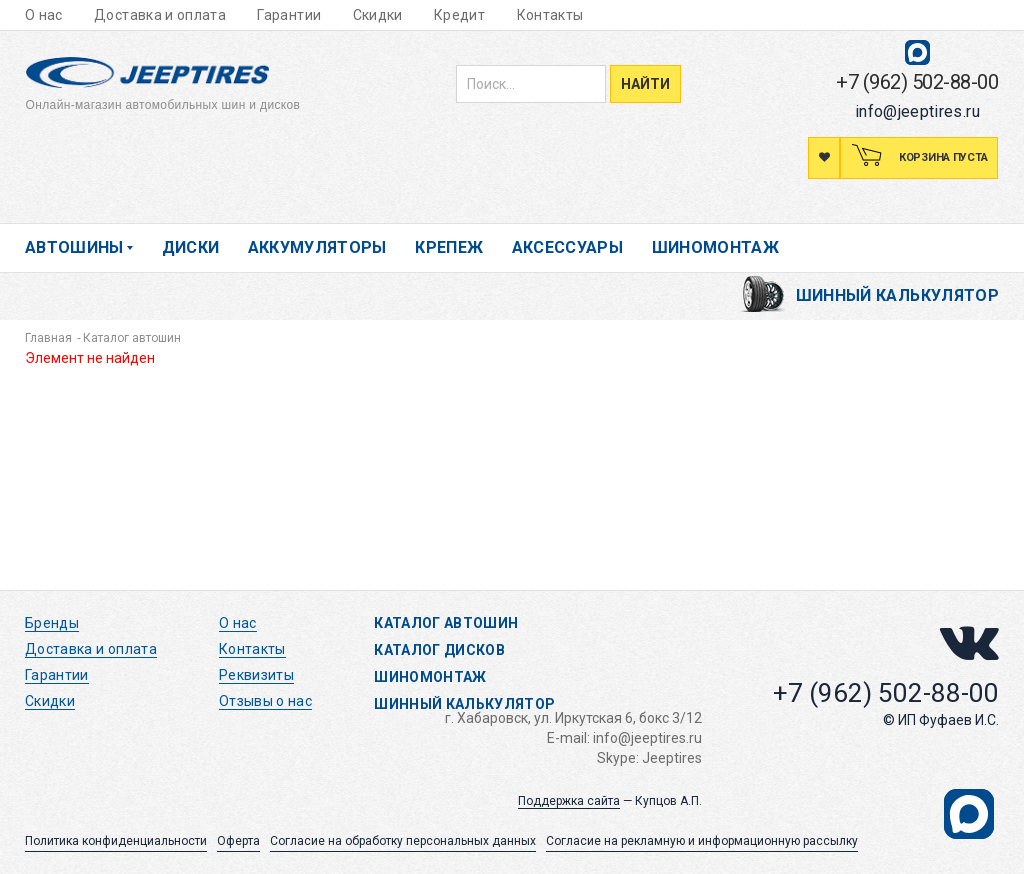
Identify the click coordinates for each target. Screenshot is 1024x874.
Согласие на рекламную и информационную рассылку (702, 841)
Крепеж (449, 247)
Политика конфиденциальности (116, 841)
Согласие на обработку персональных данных (403, 841)
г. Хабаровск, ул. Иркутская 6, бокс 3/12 (573, 718)
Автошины (74, 247)
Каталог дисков (439, 650)
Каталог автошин (446, 623)
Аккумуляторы (317, 247)
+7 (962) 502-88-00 (917, 82)
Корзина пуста (941, 157)
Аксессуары (568, 247)
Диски (191, 247)
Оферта (238, 841)
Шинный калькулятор (897, 295)
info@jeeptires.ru (917, 111)
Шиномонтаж (716, 247)
